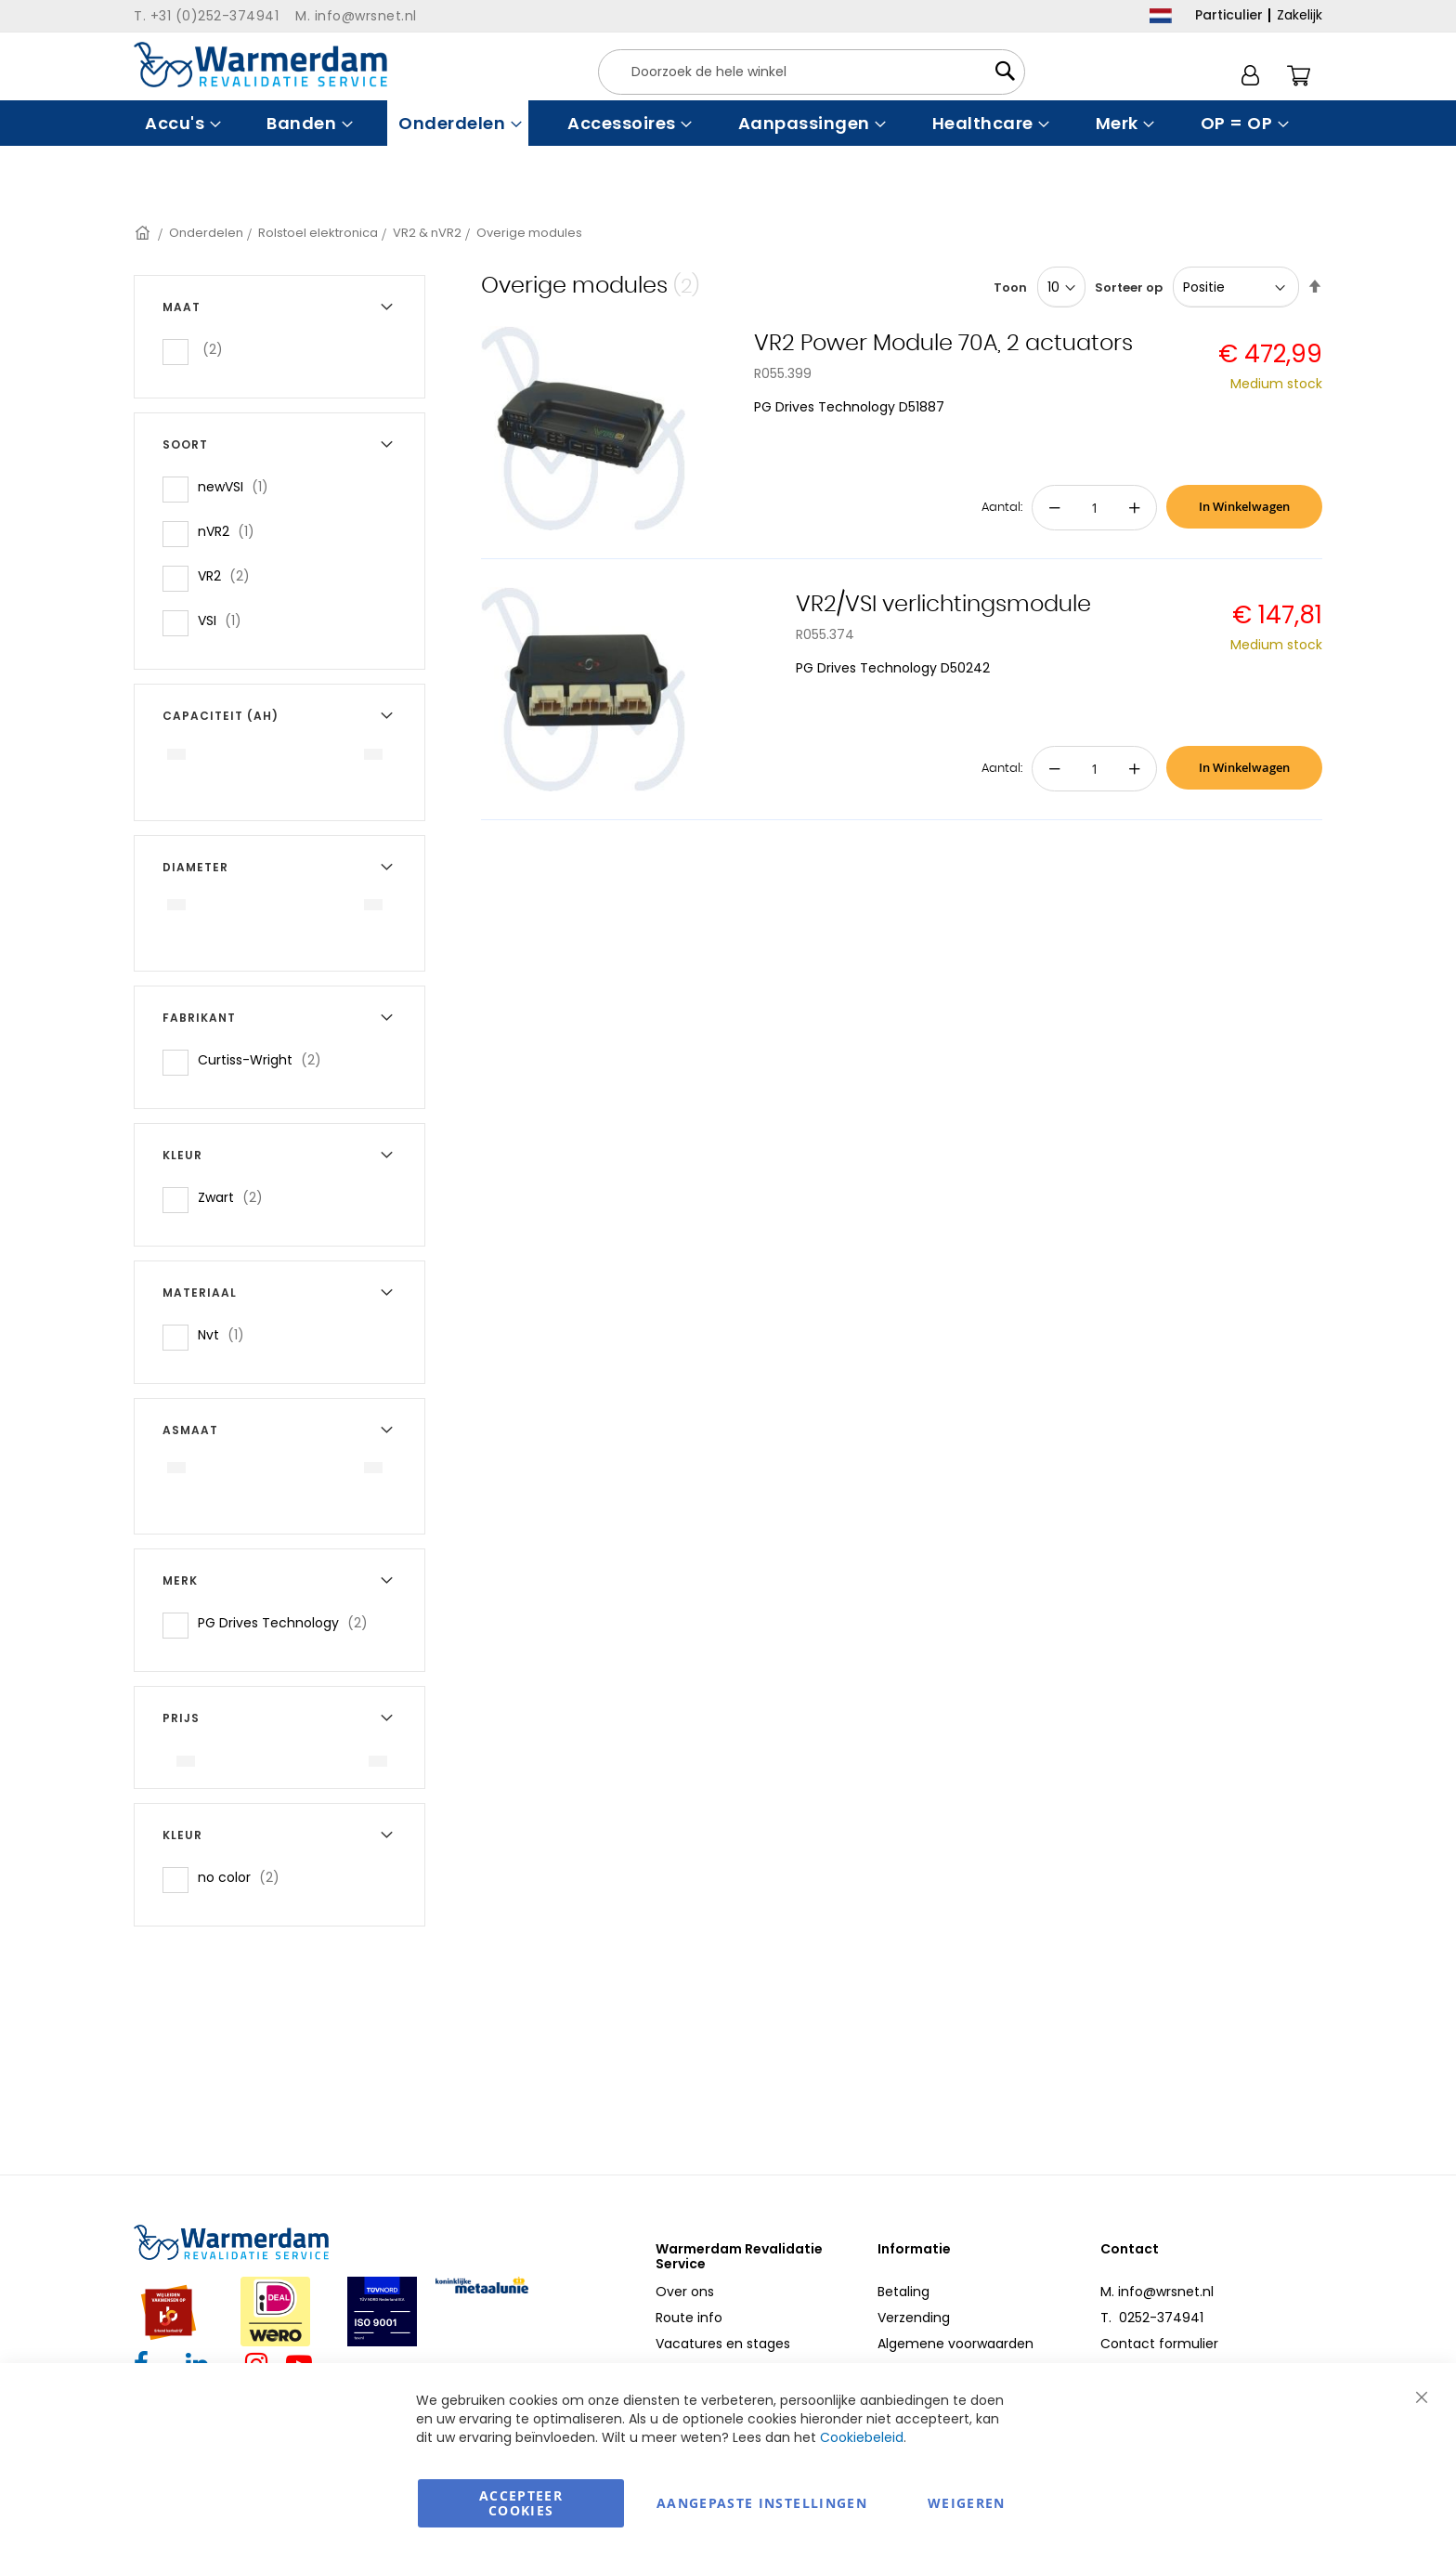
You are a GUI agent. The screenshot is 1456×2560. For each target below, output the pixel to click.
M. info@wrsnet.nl (1157, 2291)
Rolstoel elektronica (318, 233)
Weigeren (967, 2503)
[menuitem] (181, 123)
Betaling (904, 2291)
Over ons (685, 2291)
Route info (689, 2317)
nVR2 (232, 531)
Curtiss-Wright (265, 1059)
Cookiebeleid (862, 2437)
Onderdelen (206, 233)
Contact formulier (1159, 2343)
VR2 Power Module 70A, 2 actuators (943, 344)
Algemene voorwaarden (956, 2343)
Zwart (236, 1197)
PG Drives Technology (288, 1622)
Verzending (914, 2317)
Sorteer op (1129, 287)
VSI (225, 620)
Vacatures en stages (723, 2343)
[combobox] (811, 72)
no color (244, 1877)
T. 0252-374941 (1151, 2317)
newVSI (239, 486)
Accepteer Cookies (521, 2503)
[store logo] (260, 64)
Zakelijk (1299, 15)
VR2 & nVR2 (427, 233)
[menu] (728, 123)
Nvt (226, 1334)
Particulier (1229, 15)
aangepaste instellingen (761, 2503)
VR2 (229, 575)
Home (144, 233)
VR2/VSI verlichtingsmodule (943, 605)
